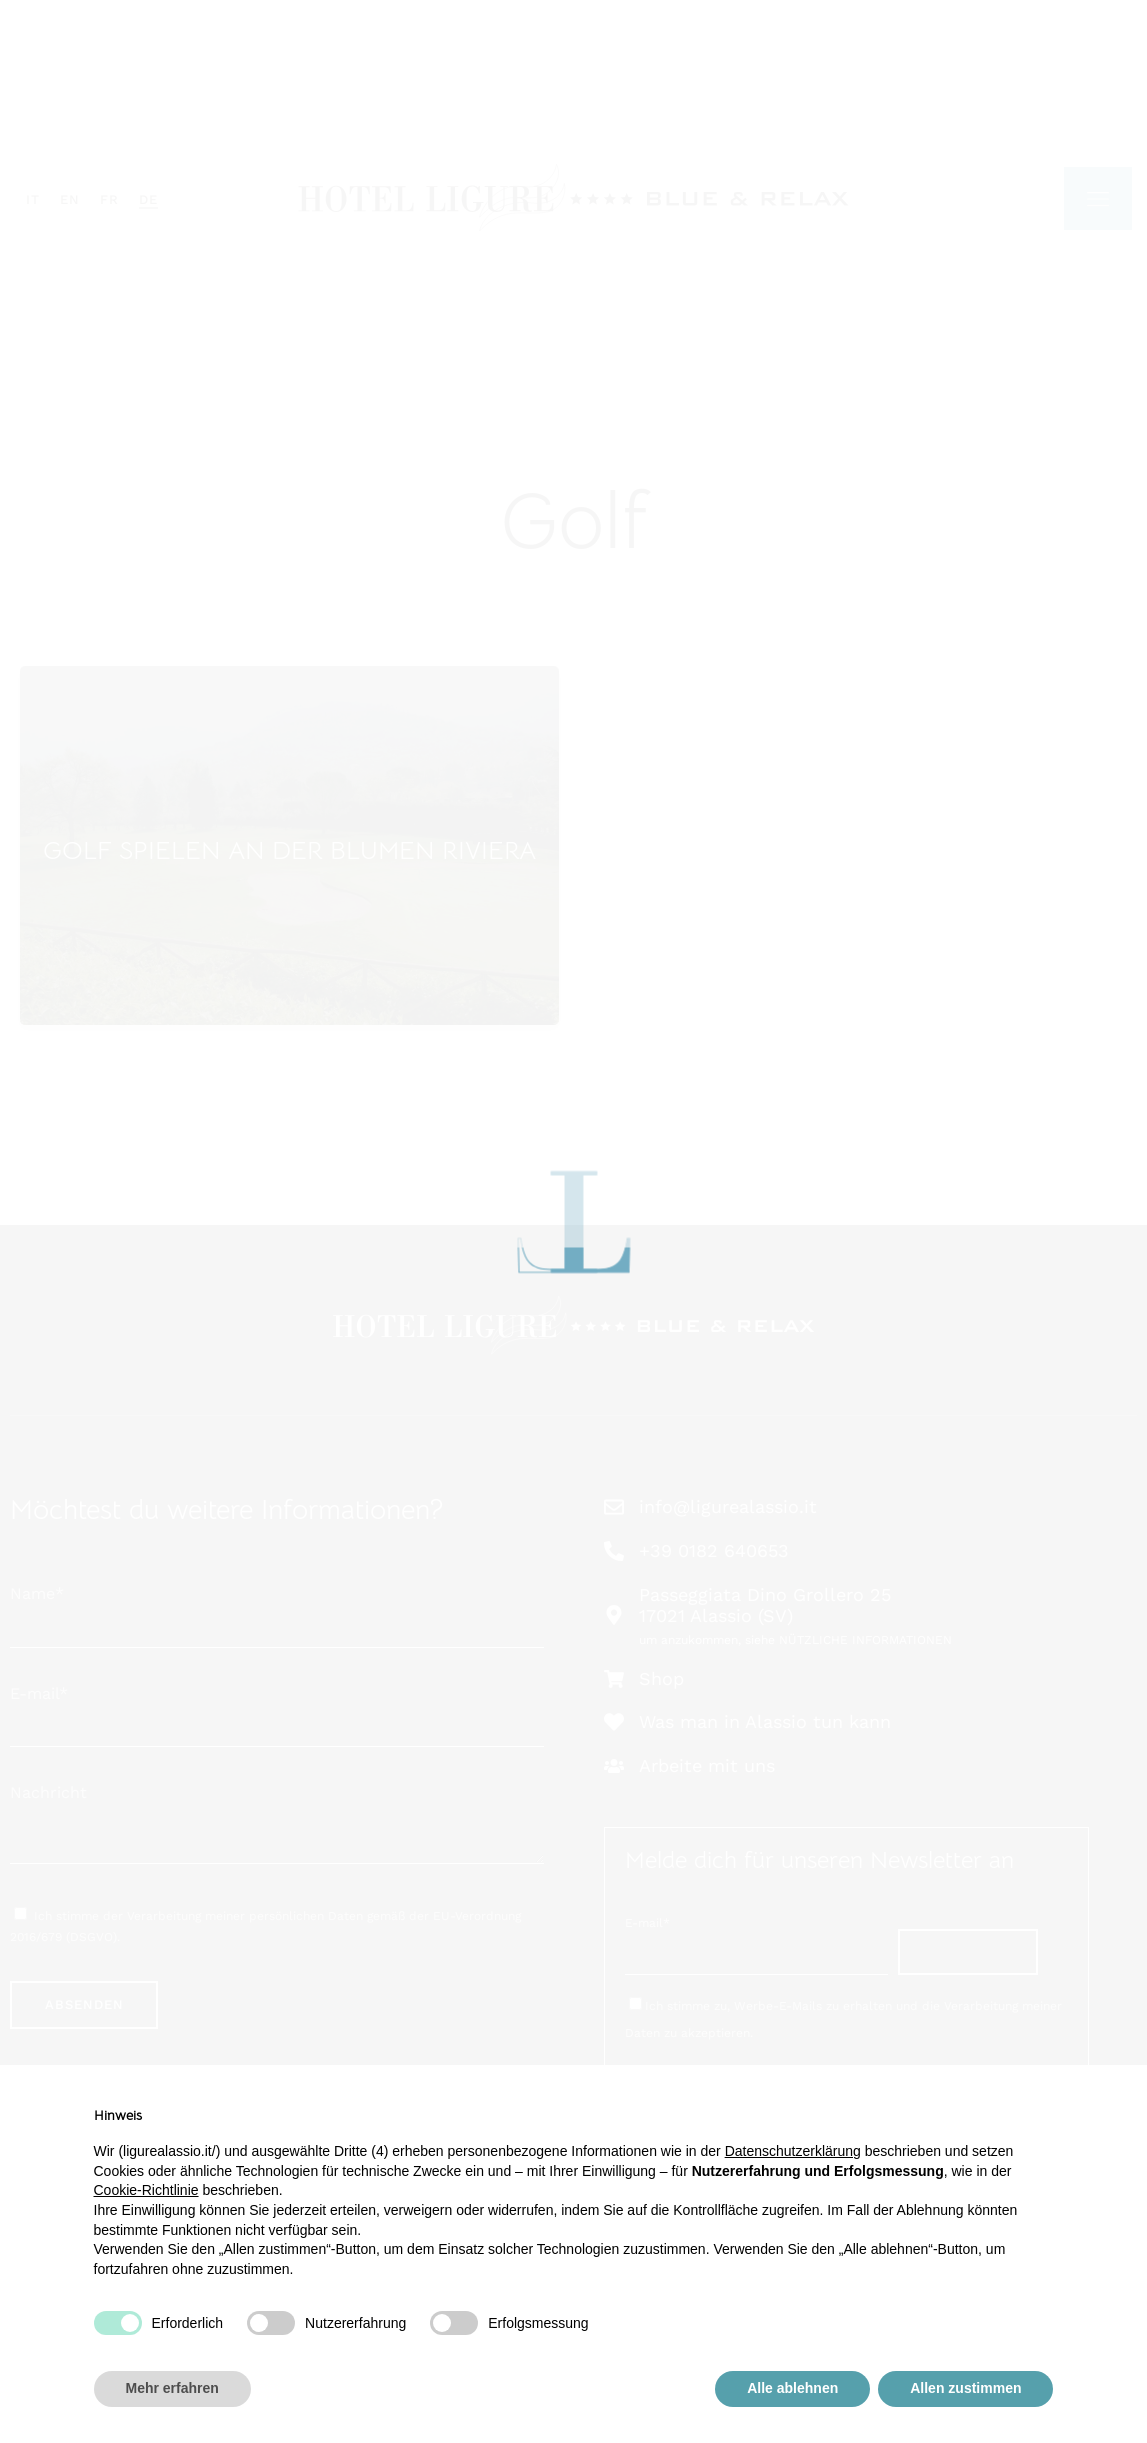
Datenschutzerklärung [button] (793, 2151)
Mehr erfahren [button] (172, 2388)
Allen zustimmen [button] (965, 2388)
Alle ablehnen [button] (792, 2388)
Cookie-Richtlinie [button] (146, 2190)
